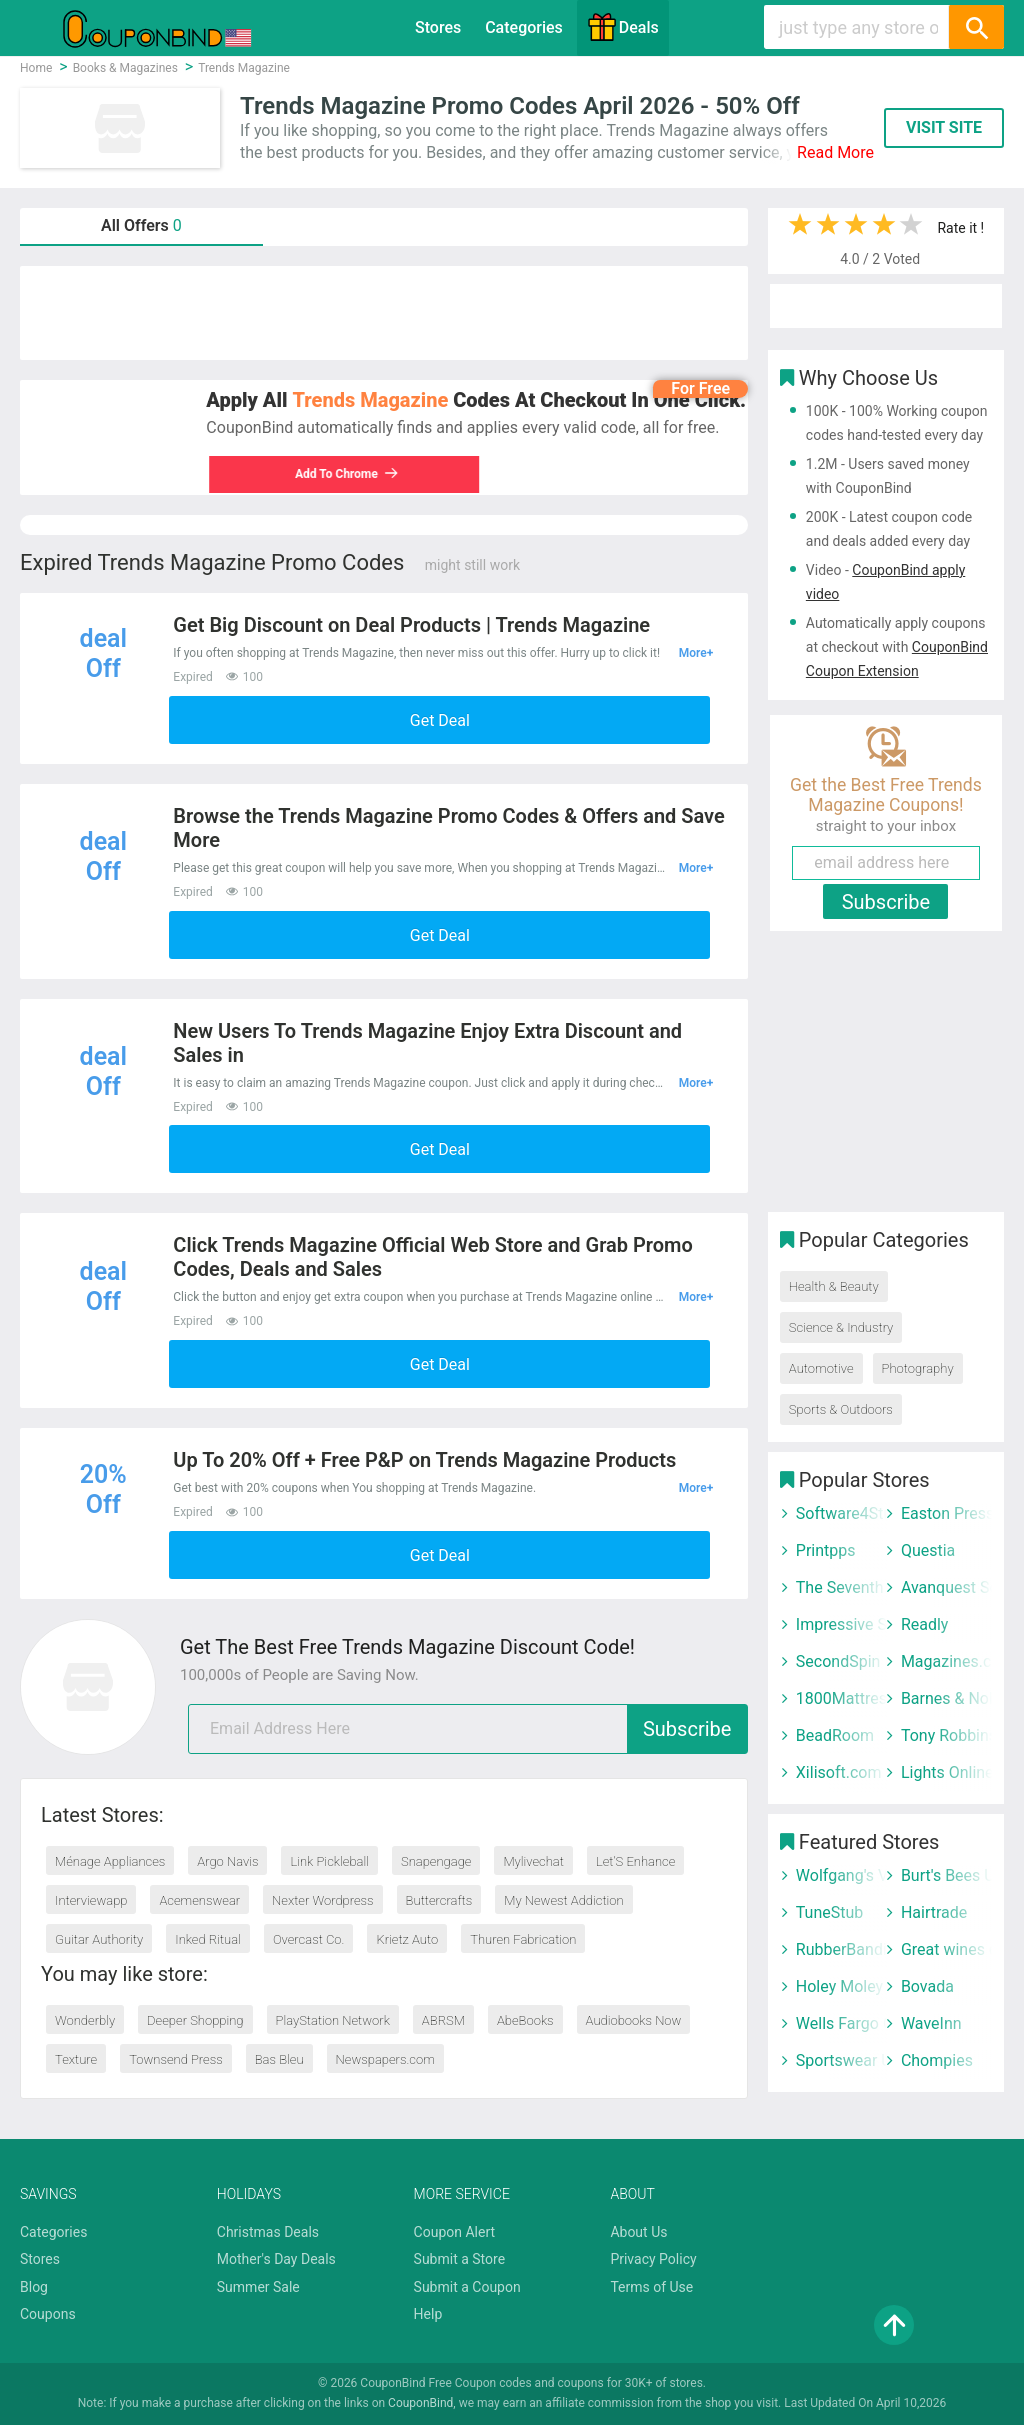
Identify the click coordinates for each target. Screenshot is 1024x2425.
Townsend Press (176, 2059)
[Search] (976, 27)
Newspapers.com (385, 2059)
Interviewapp (91, 1900)
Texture (76, 2059)
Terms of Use (651, 2287)
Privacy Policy (653, 2259)
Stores (438, 27)
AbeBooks (525, 2020)
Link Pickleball (329, 1861)
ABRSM (443, 2020)
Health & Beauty (834, 1286)
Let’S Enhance (635, 1861)
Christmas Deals (268, 2232)
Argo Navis (227, 1861)
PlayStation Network (333, 2020)
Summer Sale (258, 2287)
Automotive (821, 1368)
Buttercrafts (439, 1900)
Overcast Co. (309, 1939)
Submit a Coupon (467, 2287)
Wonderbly (85, 2020)
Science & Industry (841, 1327)
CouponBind (420, 2403)
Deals (623, 27)
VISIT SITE (944, 127)
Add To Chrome (345, 474)
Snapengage (436, 1861)
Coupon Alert (455, 2232)
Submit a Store (460, 2259)
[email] (468, 1729)
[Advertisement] (384, 313)
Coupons (48, 2314)
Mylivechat (533, 1861)
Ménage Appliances (110, 1861)
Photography (918, 1368)
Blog (34, 2287)
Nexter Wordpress (323, 1900)
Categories (524, 27)
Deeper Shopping (195, 2020)
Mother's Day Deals (276, 2259)
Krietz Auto (407, 1939)
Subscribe (687, 1729)
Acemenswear (199, 1900)
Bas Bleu (279, 2059)
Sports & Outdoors (841, 1409)
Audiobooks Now (634, 2020)
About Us (638, 2232)
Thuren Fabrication (523, 1939)
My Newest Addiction (563, 1900)
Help (428, 2314)
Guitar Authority (99, 1939)
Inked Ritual (208, 1939)
